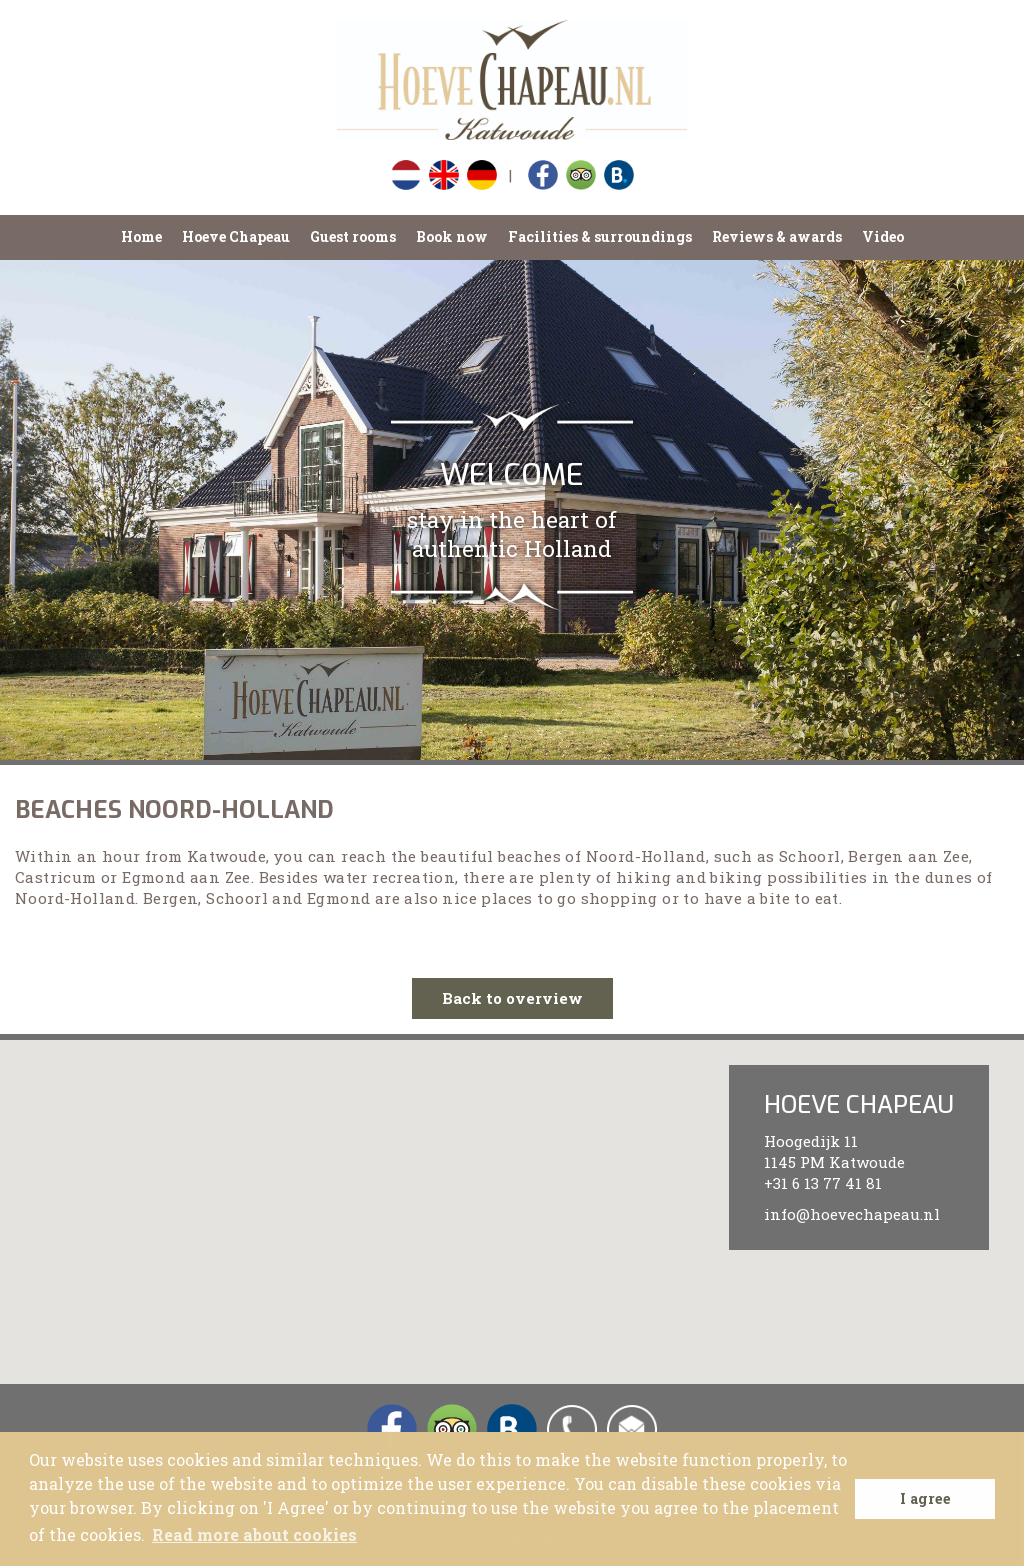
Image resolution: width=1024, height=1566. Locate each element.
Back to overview (512, 998)
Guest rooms (353, 236)
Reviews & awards (777, 236)
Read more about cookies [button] (254, 1534)
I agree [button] (925, 1498)
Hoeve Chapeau (236, 236)
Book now (452, 236)
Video (883, 236)
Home (141, 236)
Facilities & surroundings (600, 236)
